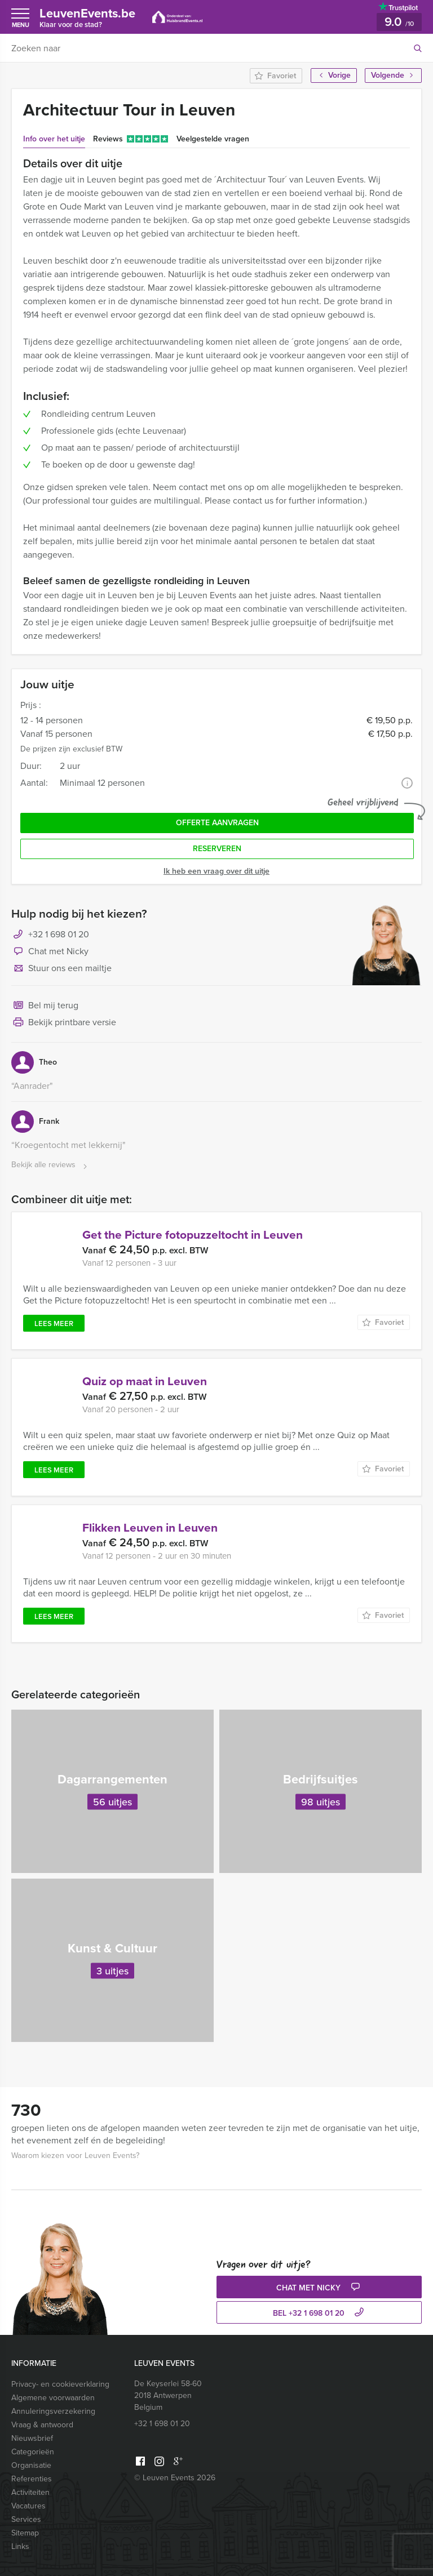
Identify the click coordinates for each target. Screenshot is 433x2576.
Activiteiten (30, 2492)
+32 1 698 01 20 (58, 934)
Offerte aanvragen (217, 823)
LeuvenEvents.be (87, 17)
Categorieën (32, 2452)
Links (20, 2546)
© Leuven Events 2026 (174, 2478)
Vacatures (28, 2506)
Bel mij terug (44, 1006)
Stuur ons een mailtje (61, 969)
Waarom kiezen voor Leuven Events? (75, 2155)
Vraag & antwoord (42, 2425)
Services (26, 2519)
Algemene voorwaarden (53, 2398)
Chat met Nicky (50, 952)
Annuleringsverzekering (53, 2411)
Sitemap (25, 2533)
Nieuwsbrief (32, 2438)
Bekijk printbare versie (63, 1023)
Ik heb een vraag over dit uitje (216, 871)
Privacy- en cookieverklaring (60, 2384)
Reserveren (217, 849)
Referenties (31, 2479)
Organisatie (31, 2465)
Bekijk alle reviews (50, 1165)
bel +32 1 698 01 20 (319, 2313)
